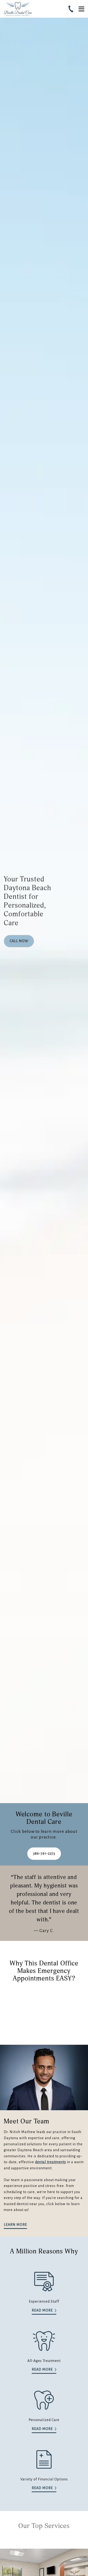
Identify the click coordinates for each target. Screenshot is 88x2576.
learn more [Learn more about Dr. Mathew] (15, 2225)
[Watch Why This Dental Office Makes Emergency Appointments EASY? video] (44, 2009)
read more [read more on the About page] (44, 2310)
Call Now (19, 941)
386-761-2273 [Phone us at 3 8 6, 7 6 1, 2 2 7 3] (44, 1853)
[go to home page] (18, 9)
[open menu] (81, 9)
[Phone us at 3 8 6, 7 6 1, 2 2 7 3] (71, 9)
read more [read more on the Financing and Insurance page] (44, 2488)
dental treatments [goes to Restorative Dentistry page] (50, 2162)
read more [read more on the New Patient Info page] (44, 2429)
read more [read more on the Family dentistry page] (44, 2369)
